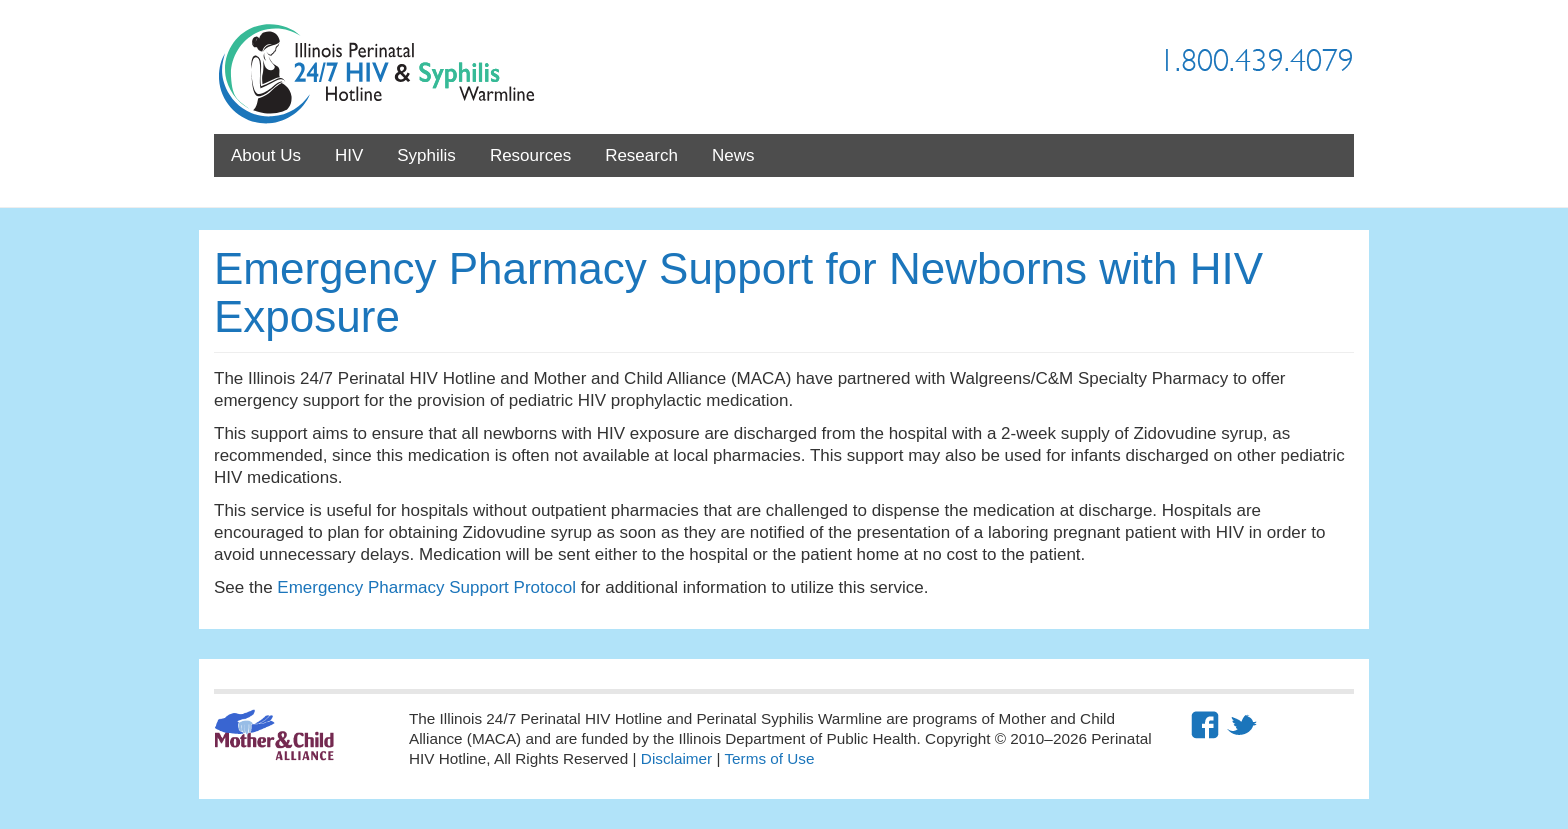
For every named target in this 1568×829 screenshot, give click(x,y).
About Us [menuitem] (266, 155)
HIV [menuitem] (349, 155)
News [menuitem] (733, 155)
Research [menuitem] (641, 155)
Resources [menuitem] (530, 155)
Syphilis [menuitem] (426, 155)
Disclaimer (676, 758)
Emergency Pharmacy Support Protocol (426, 587)
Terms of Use (769, 758)
